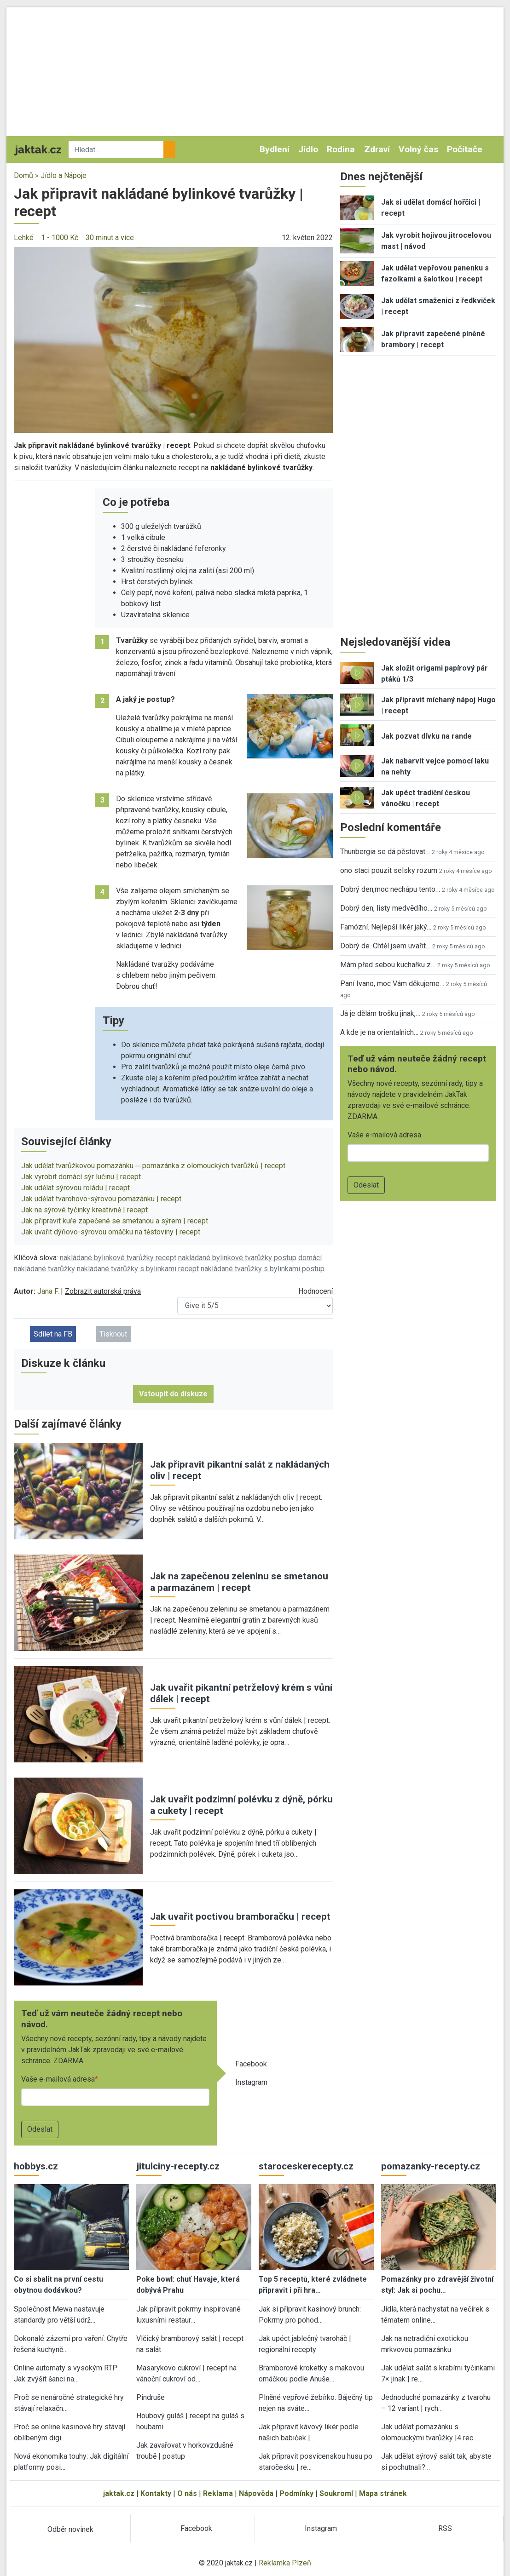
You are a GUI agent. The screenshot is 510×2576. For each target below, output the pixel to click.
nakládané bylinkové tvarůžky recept (118, 1257)
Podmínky (296, 2493)
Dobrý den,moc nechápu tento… (390, 889)
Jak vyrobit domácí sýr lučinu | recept (81, 1176)
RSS (445, 2528)
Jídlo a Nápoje (64, 175)
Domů (23, 175)
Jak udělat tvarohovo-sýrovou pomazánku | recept (101, 1198)
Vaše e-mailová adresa (58, 2079)
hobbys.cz (36, 2166)
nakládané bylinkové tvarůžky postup (237, 1257)
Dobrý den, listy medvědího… (386, 908)
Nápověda (256, 2493)
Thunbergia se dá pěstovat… (385, 851)
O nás (187, 2493)
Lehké (24, 237)
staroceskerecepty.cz (306, 2166)
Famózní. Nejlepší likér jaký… (385, 927)
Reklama (218, 2493)
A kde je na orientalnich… (379, 1032)
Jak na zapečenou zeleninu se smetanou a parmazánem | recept (239, 1582)
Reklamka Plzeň (285, 2563)
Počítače (464, 149)
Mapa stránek (383, 2493)
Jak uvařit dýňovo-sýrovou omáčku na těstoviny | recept (110, 1232)
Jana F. (48, 1291)
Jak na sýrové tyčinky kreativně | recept (84, 1209)
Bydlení (275, 149)
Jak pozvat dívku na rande (426, 736)
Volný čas (418, 149)
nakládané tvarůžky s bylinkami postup (263, 1268)
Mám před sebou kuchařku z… (387, 964)
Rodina (341, 149)
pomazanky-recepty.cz (430, 2166)
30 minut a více (110, 237)
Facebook (251, 2064)
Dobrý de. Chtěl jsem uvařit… (385, 945)
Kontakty (155, 2493)
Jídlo (308, 149)
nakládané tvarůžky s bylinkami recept (138, 1268)
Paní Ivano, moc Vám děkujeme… (392, 983)
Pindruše (150, 2397)
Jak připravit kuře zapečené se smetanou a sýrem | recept (114, 1220)
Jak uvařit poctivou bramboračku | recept (240, 1916)
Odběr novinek (70, 2529)
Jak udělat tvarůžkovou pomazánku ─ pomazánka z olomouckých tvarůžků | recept (153, 1165)
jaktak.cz (118, 2493)
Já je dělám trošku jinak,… (380, 1013)
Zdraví (377, 149)
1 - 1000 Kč (59, 237)
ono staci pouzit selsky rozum (388, 870)
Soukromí (336, 2493)
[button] (173, 339)
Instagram (251, 2082)
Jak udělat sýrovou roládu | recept (75, 1187)
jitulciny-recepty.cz (178, 2166)
